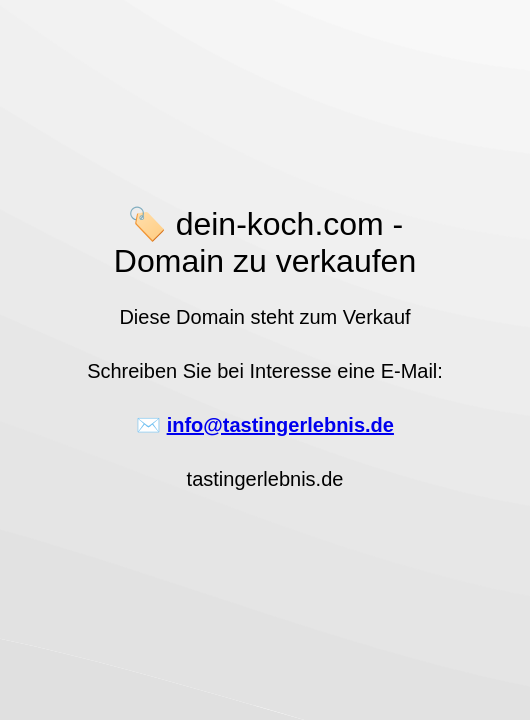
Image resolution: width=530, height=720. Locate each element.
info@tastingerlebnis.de (280, 425)
